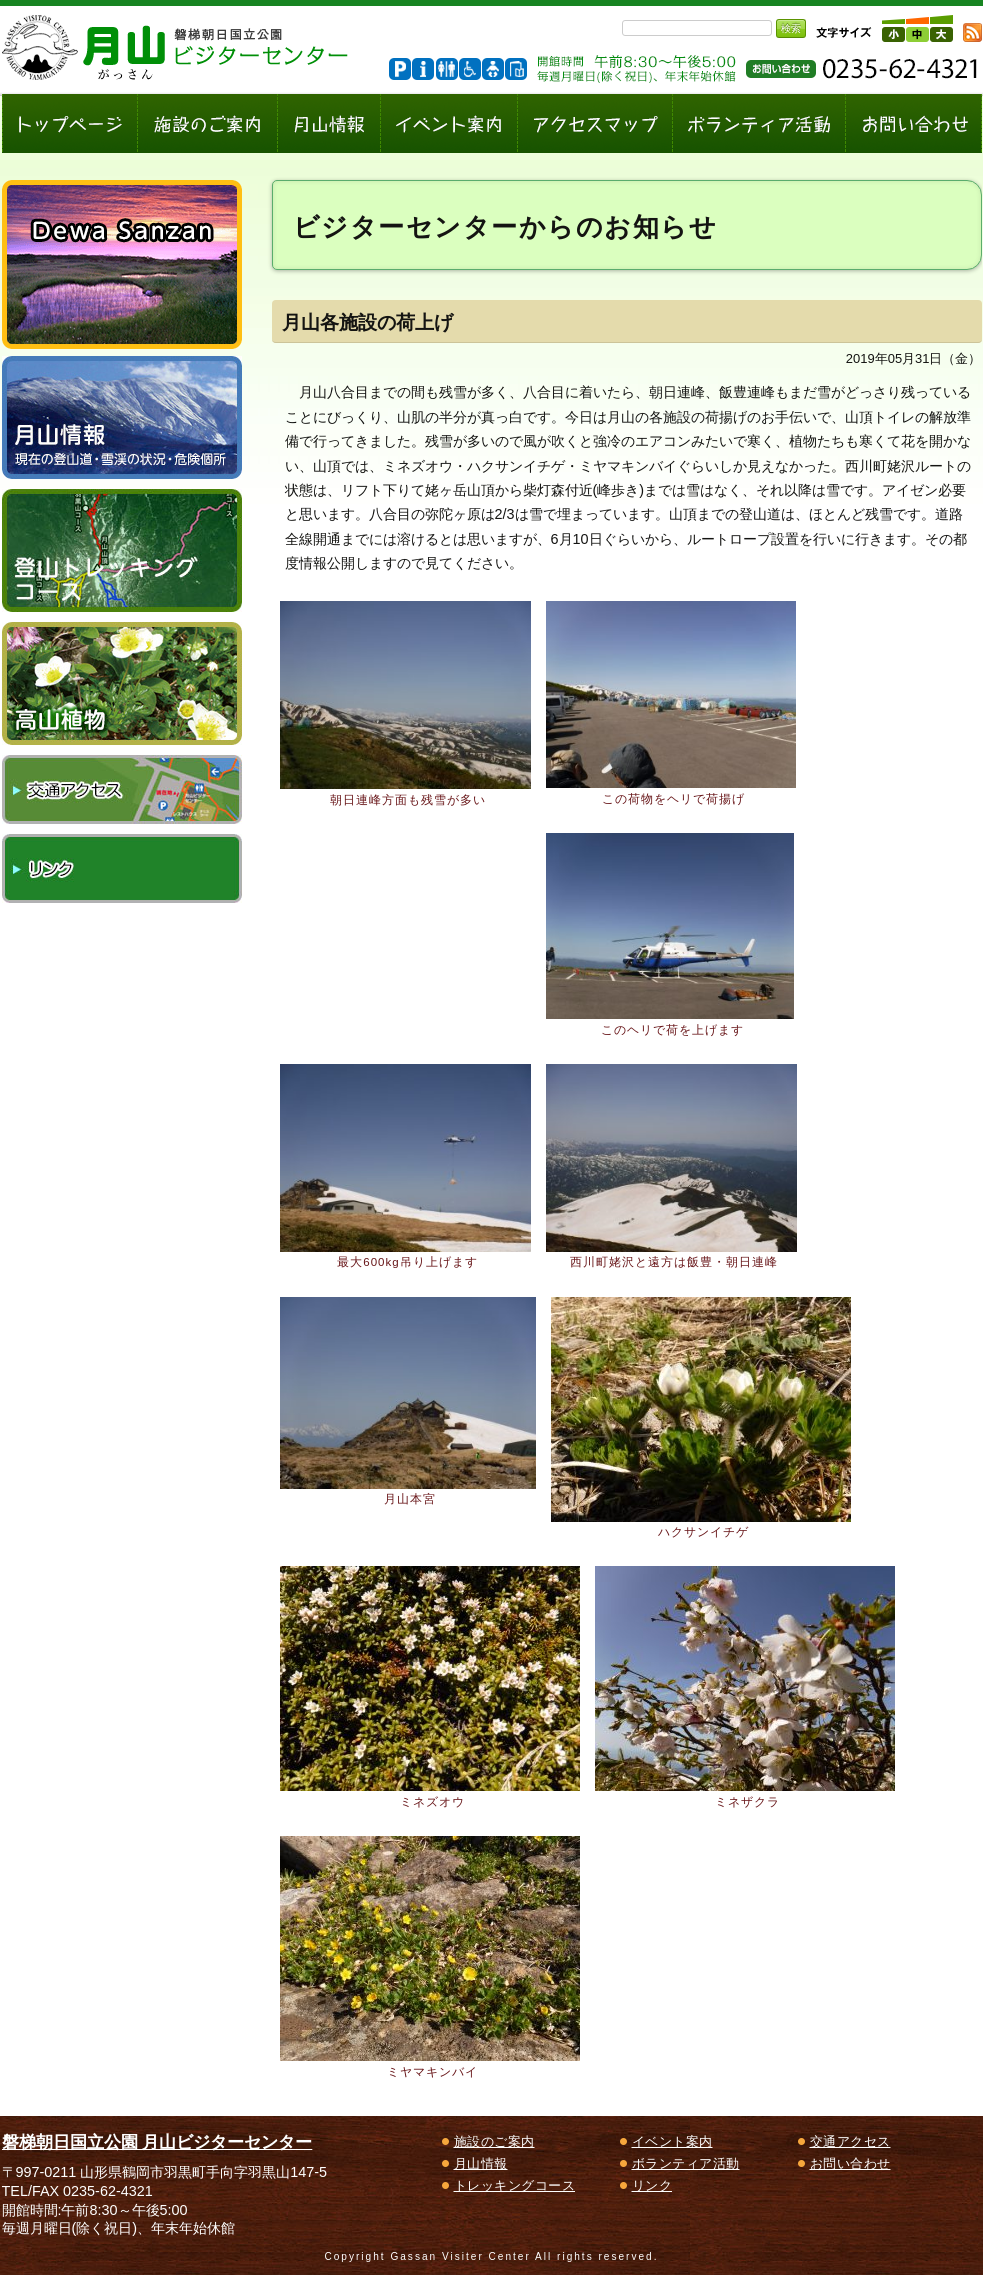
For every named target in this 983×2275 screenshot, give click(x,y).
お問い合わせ (850, 2163)
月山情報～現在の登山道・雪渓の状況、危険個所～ (122, 417)
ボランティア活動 (686, 2163)
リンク (122, 868)
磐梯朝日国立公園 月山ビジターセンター (157, 2142)
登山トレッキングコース (122, 550)
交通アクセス (122, 789)
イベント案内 (672, 2141)
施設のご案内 (494, 2141)
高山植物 (122, 683)
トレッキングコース (515, 2185)
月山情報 (481, 2163)
